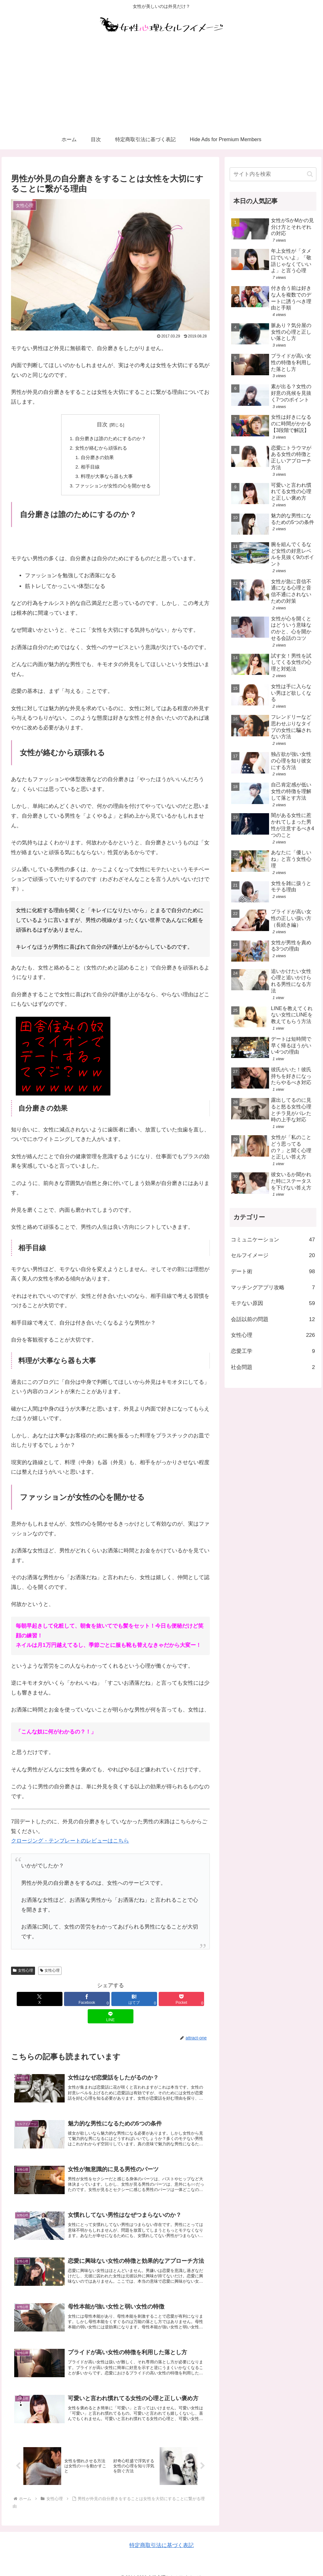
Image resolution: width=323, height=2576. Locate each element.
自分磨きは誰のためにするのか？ (110, 438)
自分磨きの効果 (97, 457)
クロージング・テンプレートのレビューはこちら (70, 1842)
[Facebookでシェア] (77, 2000)
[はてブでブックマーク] (110, 2000)
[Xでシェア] (44, 2000)
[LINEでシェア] (177, 2000)
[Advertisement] (161, 83)
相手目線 (90, 467)
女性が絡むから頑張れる (101, 448)
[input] (273, 174)
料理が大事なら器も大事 (107, 477)
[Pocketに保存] (144, 2000)
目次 (102, 425)
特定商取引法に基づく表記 (161, 2535)
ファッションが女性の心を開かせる (113, 486)
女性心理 (23, 1971)
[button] (309, 174)
